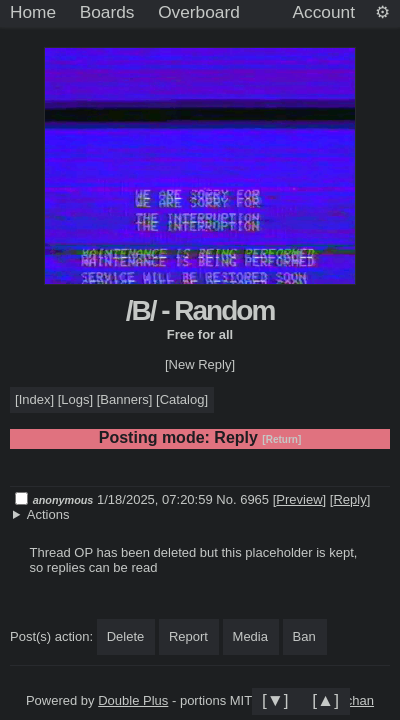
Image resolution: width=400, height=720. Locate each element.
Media (250, 636)
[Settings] (382, 13)
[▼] (275, 700)
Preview (299, 499)
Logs (75, 399)
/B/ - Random (200, 310)
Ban (304, 636)
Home (33, 12)
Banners (124, 399)
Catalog (182, 399)
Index (35, 399)
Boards (107, 12)
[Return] (281, 439)
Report (188, 636)
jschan (355, 700)
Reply (349, 499)
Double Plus (133, 700)
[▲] (325, 700)
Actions (48, 514)
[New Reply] (200, 364)
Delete (126, 636)
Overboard (199, 12)
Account (324, 12)
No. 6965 (244, 499)
